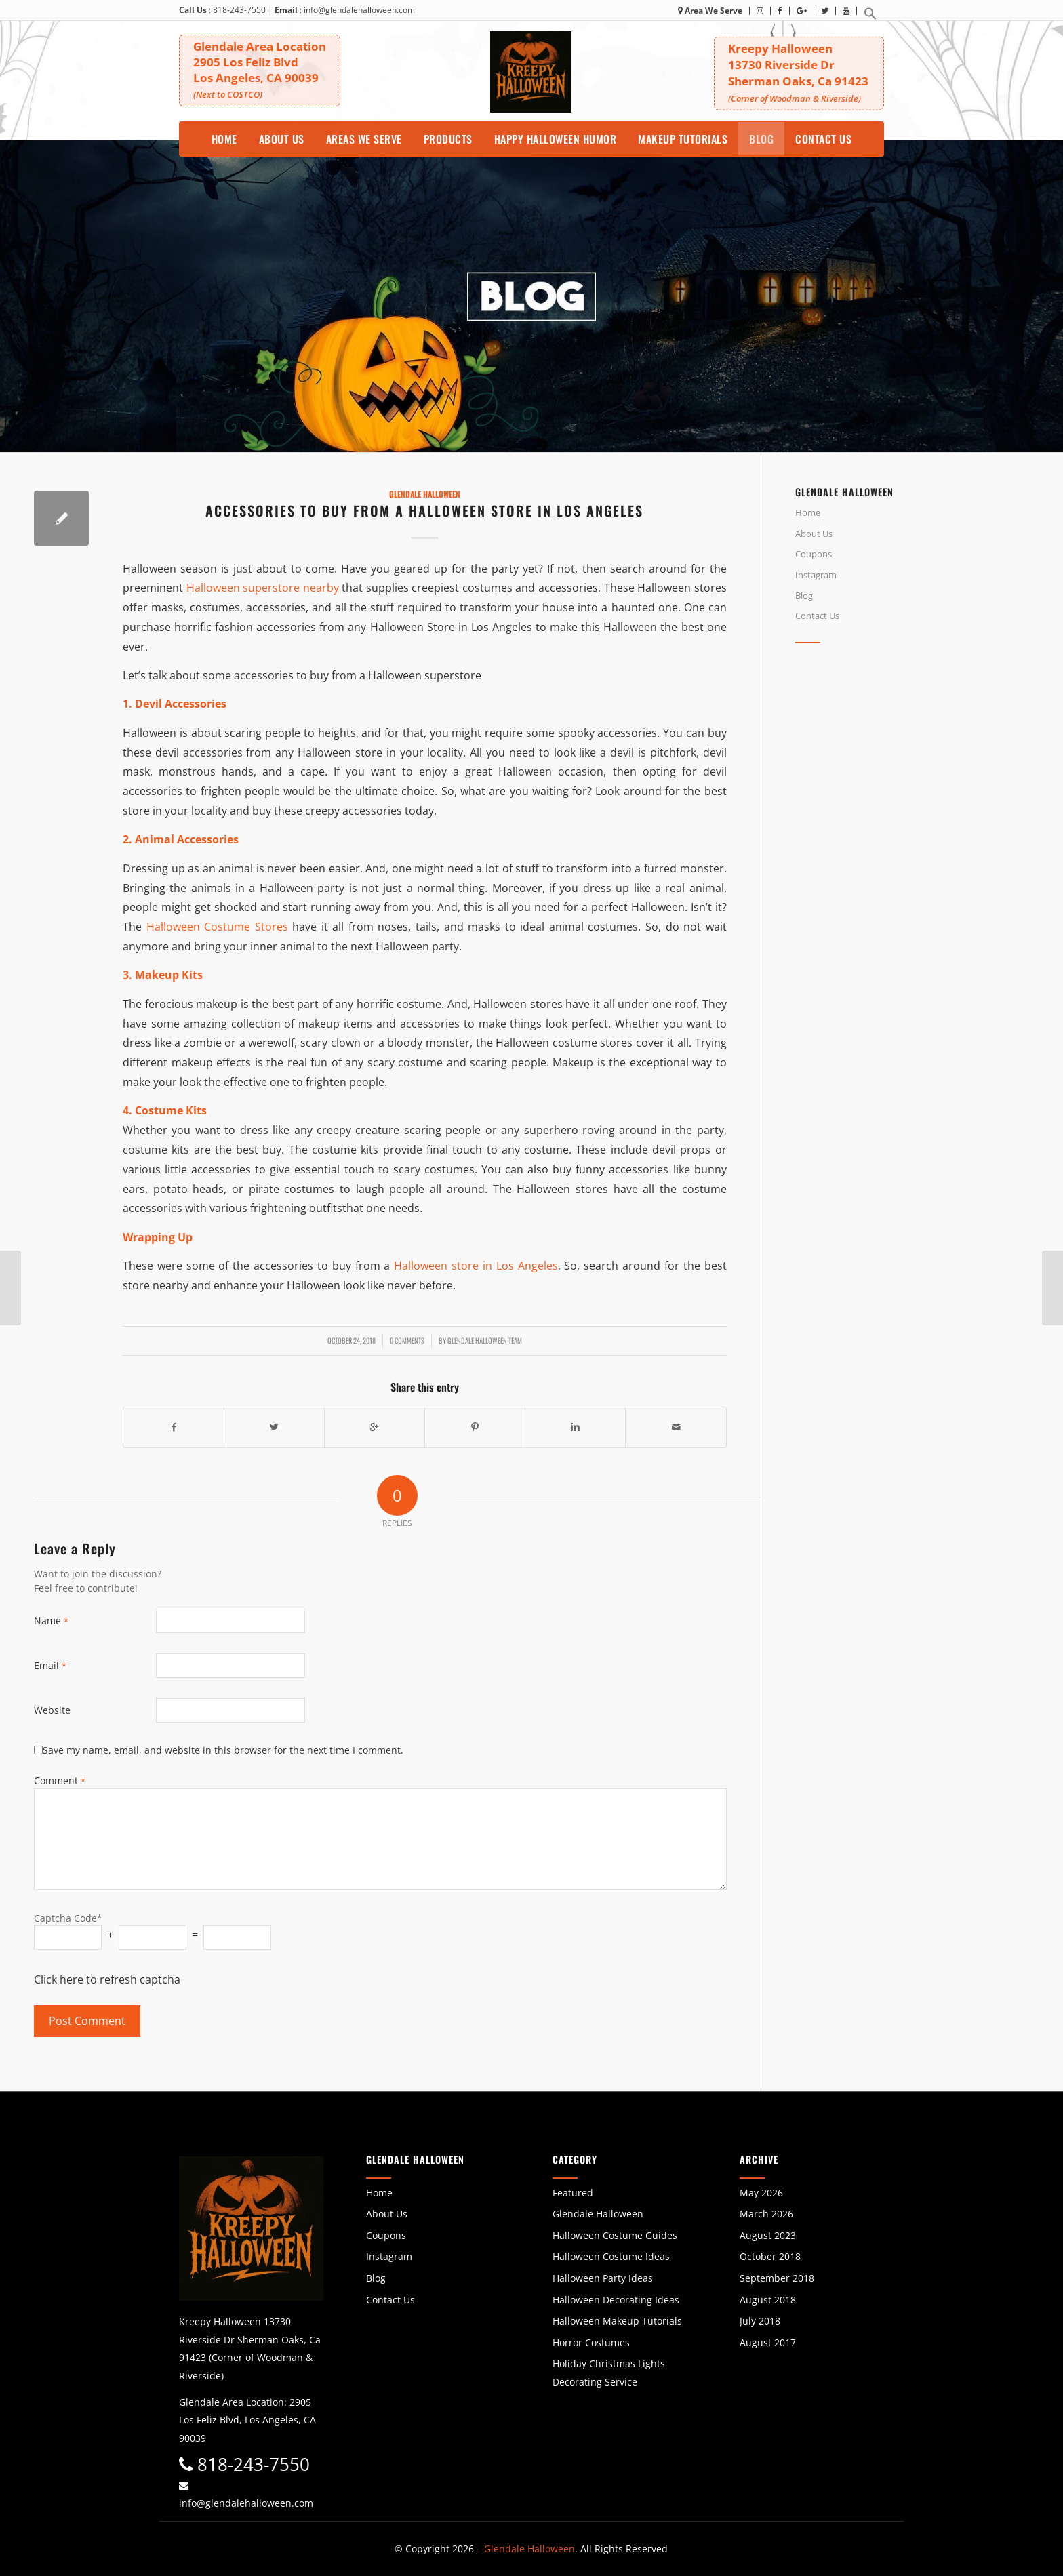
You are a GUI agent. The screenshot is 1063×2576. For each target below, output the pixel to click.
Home (807, 512)
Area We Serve (710, 10)
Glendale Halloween (424, 494)
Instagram (816, 575)
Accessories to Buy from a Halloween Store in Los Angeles (424, 510)
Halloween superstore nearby (262, 587)
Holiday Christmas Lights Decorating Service (609, 2372)
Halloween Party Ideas (603, 2278)
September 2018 (777, 2278)
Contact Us (817, 615)
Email (50, 1665)
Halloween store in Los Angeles (475, 1265)
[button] (870, 17)
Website (52, 1710)
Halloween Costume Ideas (611, 2256)
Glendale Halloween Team (484, 1340)
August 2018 (768, 2299)
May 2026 (761, 2192)
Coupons (813, 554)
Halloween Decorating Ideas (616, 2299)
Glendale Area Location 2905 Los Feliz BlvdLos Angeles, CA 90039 (259, 69)
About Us (814, 533)
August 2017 (768, 2342)
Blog (804, 595)
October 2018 (770, 2256)
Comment (59, 1780)
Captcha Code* (68, 1918)
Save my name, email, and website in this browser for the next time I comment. (223, 1750)
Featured (573, 2192)
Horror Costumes (591, 2342)
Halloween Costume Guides (615, 2235)
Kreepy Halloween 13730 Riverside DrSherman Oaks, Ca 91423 (799, 72)
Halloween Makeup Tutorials (617, 2320)
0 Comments (407, 1340)
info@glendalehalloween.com (359, 10)
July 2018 (760, 2320)
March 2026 (766, 2213)
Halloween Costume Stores (217, 926)
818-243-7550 (239, 10)
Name (51, 1620)
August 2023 (768, 2235)
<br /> (912, 774)
